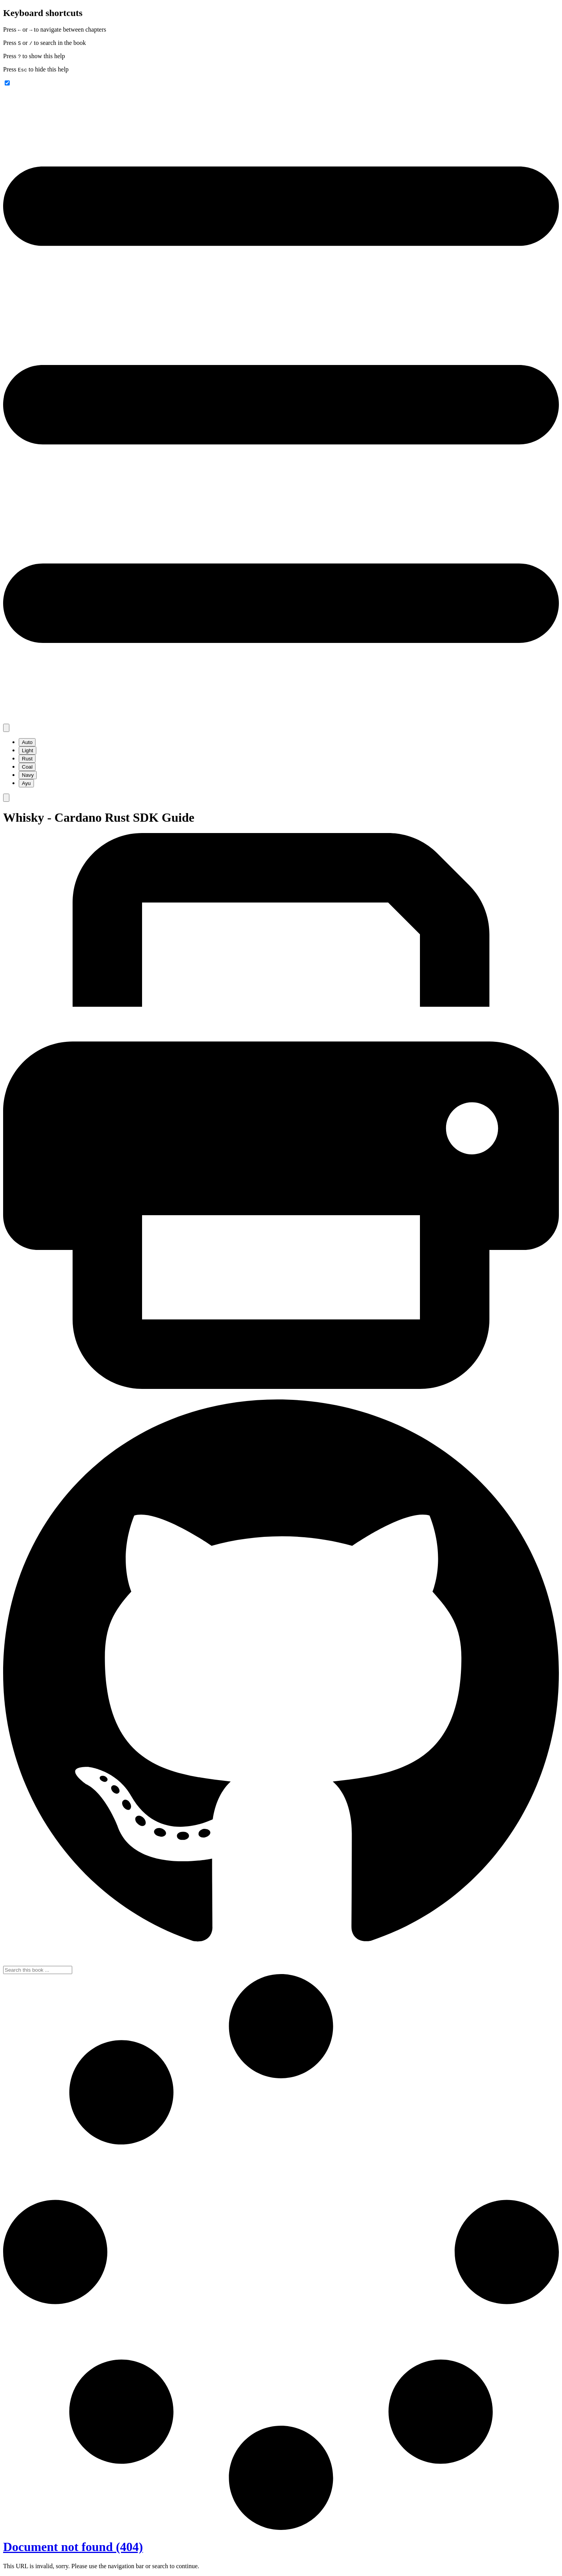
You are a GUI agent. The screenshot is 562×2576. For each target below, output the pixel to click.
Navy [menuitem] (28, 775)
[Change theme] (6, 728)
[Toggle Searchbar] (6, 798)
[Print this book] (281, 1386)
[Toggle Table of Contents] (281, 720)
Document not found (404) (73, 2547)
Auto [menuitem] (27, 742)
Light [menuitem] (27, 750)
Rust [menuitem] (27, 759)
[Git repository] (281, 1962)
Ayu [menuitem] (26, 783)
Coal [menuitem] (27, 767)
